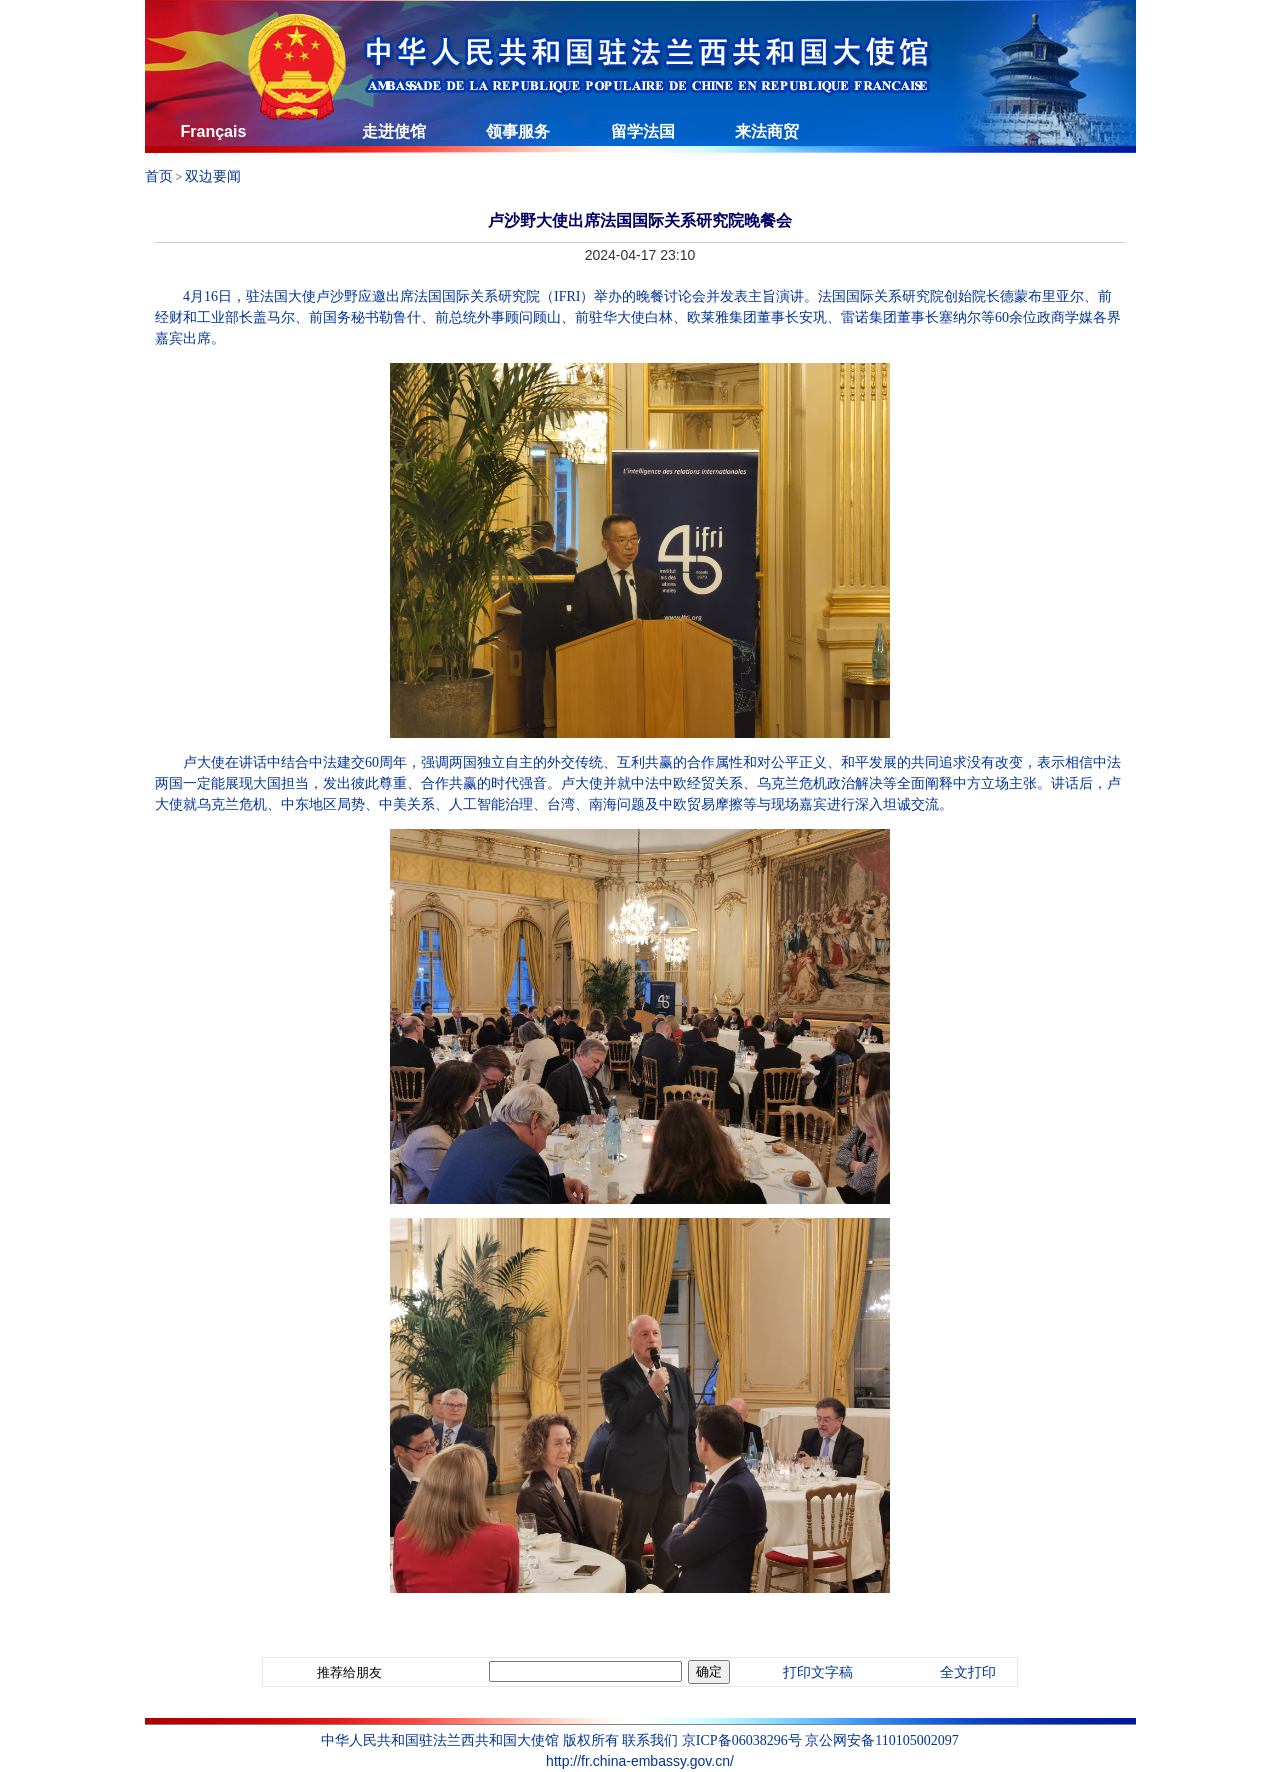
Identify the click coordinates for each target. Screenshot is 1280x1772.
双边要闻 (213, 176)
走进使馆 (394, 131)
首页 (159, 176)
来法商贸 (767, 131)
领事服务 (518, 131)
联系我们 (650, 1740)
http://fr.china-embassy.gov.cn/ (640, 1761)
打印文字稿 (818, 1672)
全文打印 (968, 1672)
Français (214, 131)
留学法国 (643, 131)
